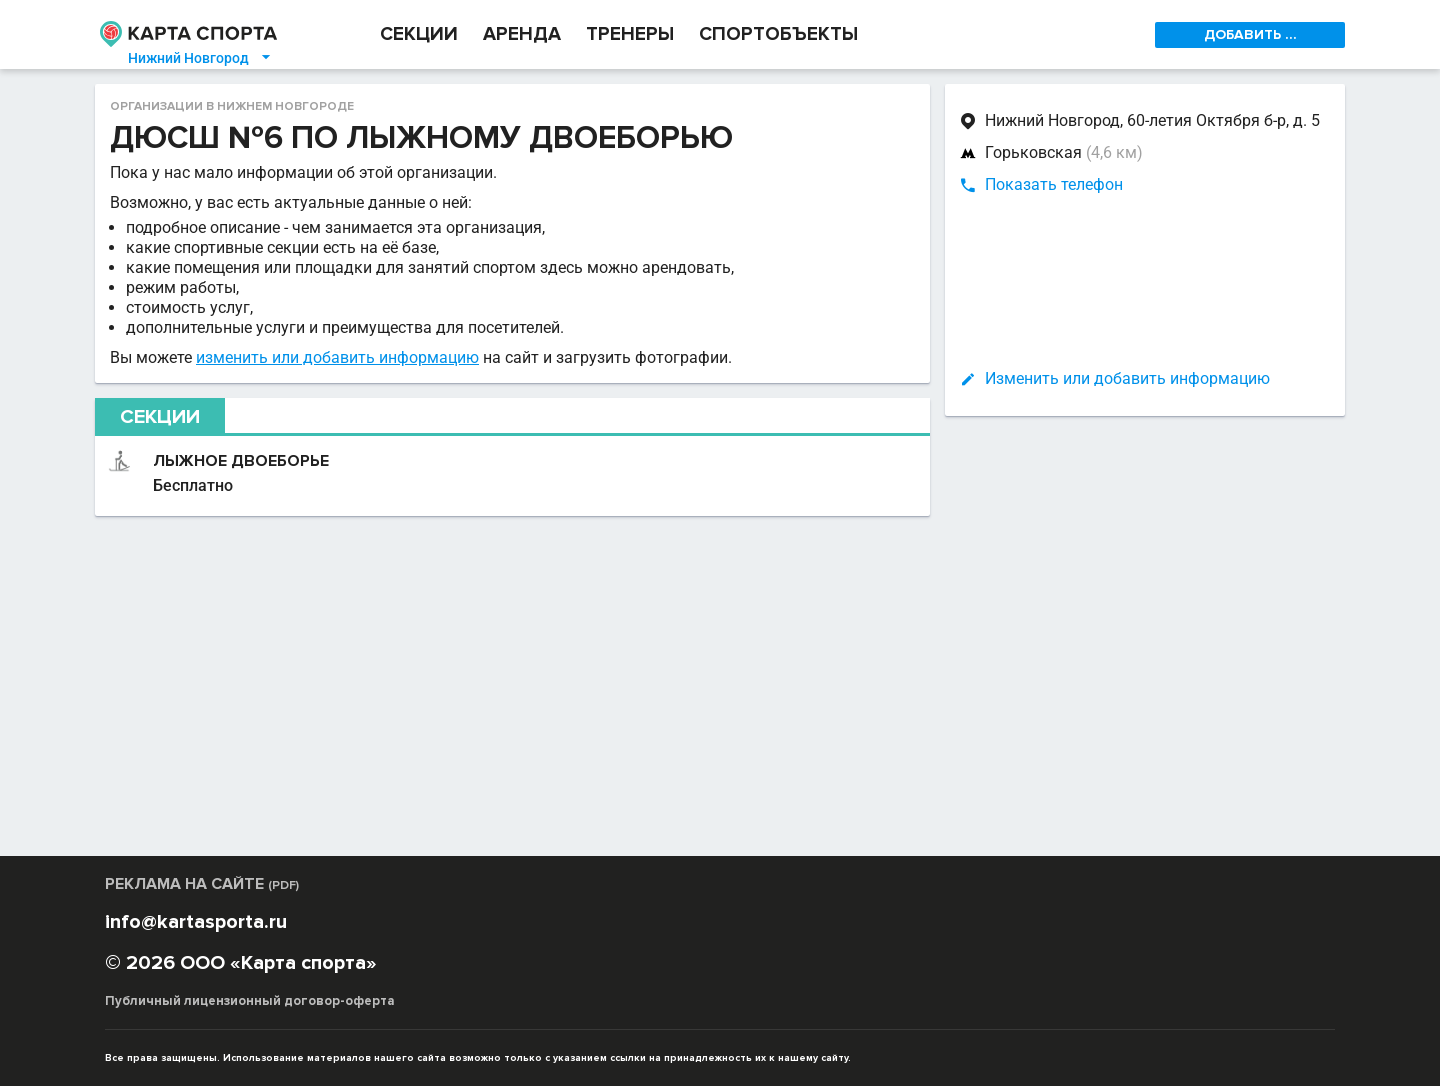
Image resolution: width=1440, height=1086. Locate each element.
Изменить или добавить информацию (1127, 378)
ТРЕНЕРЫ (630, 34)
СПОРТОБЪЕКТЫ (778, 34)
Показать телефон (1054, 184)
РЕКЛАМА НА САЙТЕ (202, 884)
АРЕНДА (522, 34)
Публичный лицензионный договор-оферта (250, 1001)
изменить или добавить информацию (337, 357)
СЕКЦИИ (419, 34)
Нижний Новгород (200, 58)
